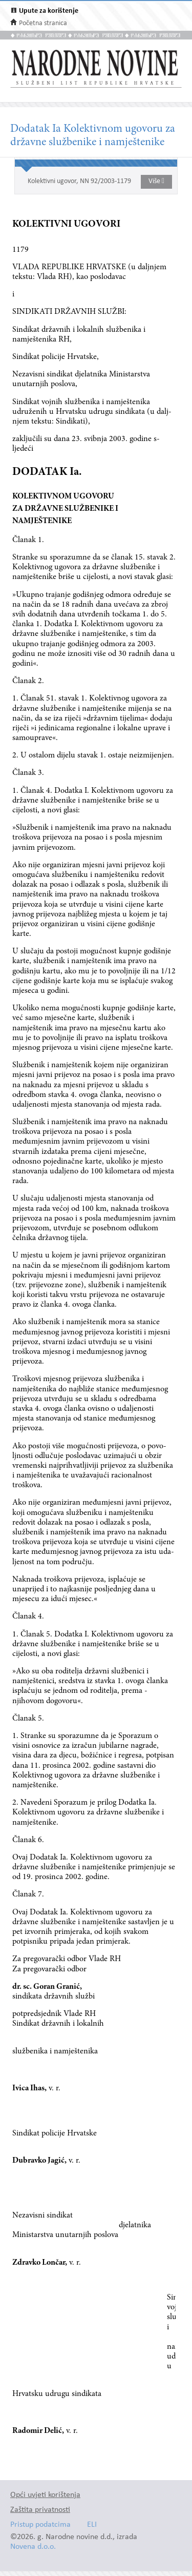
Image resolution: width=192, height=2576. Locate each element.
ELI (92, 2525)
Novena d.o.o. (33, 2547)
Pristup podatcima (40, 2525)
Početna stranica (43, 23)
